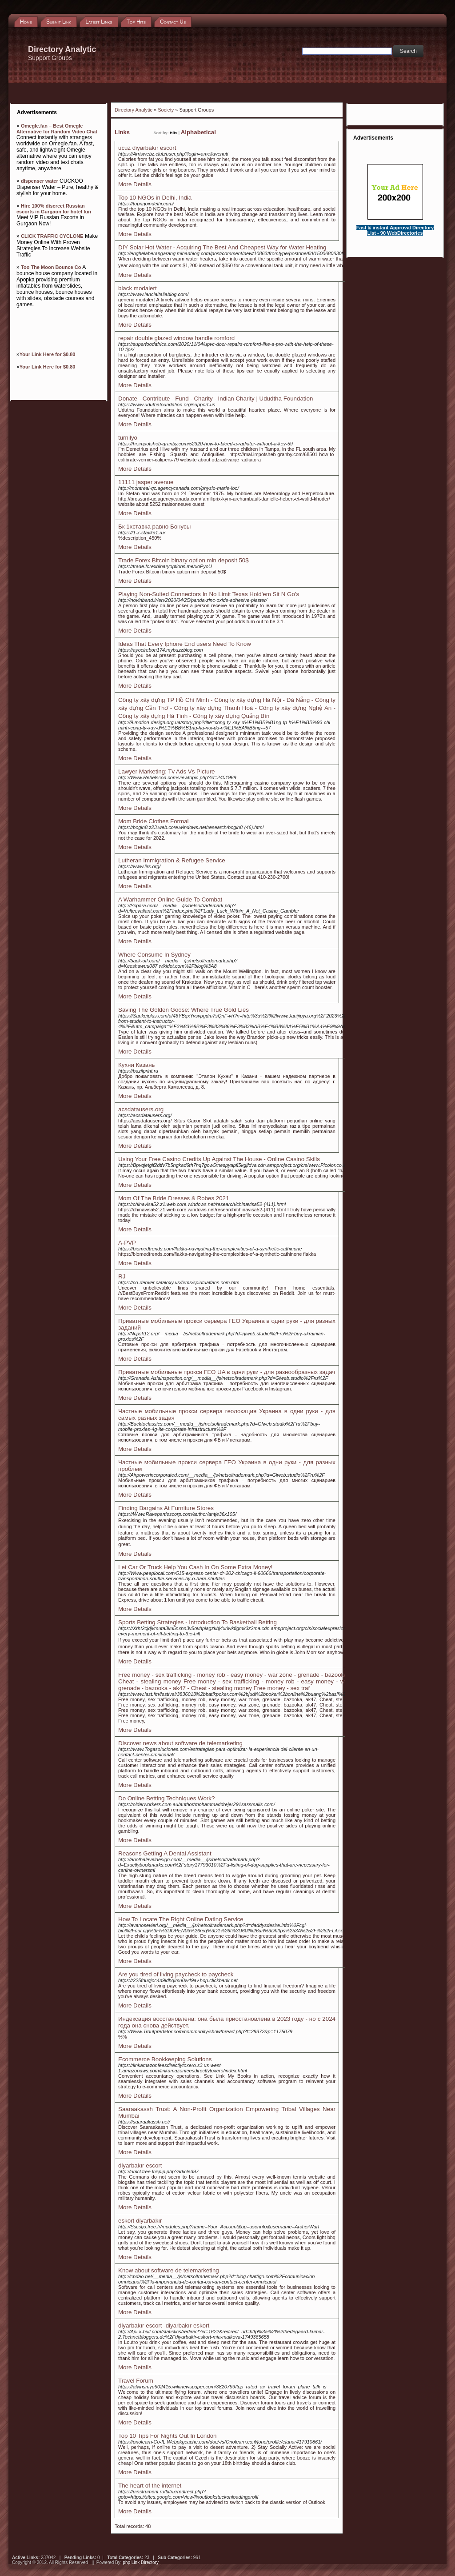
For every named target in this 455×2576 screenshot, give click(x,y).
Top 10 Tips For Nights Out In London (167, 2435)
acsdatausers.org (141, 1109)
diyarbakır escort (140, 2165)
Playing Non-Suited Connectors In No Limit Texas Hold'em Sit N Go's (208, 594)
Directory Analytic (133, 109)
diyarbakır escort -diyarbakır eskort (163, 2325)
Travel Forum (135, 2380)
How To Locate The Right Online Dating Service (180, 1919)
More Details (135, 184)
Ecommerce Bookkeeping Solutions (165, 2059)
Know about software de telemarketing (168, 2270)
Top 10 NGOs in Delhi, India (155, 197)
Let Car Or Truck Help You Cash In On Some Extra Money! (195, 1567)
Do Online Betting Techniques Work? (166, 1798)
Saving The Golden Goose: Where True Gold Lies (183, 1009)
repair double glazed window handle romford (176, 338)
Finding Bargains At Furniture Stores (166, 1508)
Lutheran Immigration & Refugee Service (171, 860)
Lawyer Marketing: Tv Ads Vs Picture (166, 771)
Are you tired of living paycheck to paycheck (175, 1974)
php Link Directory (141, 2562)
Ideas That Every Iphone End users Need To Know (184, 644)
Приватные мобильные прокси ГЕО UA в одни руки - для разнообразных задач (226, 1372)
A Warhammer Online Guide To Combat (170, 899)
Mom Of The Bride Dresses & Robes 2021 (173, 1198)
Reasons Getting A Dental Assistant (165, 1853)
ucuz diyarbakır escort (147, 147)
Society (166, 109)
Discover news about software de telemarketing (180, 1743)
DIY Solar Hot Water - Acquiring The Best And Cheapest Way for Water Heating (222, 247)
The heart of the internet (149, 2485)
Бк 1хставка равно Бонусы (154, 526)
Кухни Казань (136, 1065)
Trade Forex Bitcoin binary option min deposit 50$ (183, 560)
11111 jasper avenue (146, 482)
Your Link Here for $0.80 (48, 354)
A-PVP (127, 1242)
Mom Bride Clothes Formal (153, 821)
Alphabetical (198, 132)
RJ (121, 1276)
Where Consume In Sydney (154, 954)
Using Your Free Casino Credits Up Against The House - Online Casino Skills (219, 1159)
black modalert (137, 288)
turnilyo (127, 437)
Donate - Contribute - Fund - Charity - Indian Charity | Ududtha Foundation (215, 398)
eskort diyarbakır (140, 2220)
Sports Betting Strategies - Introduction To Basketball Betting (197, 1622)
